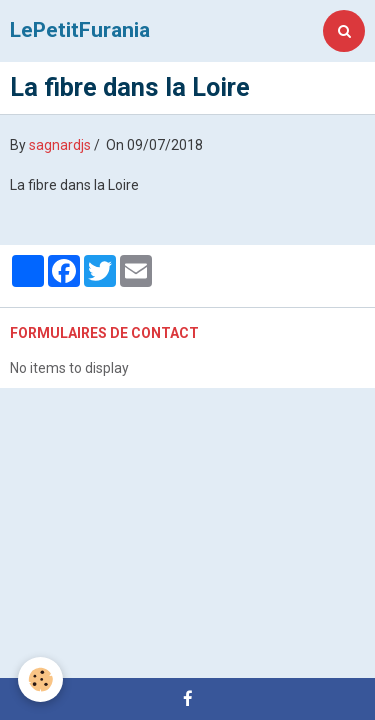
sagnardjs (60, 145)
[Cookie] (40, 679)
